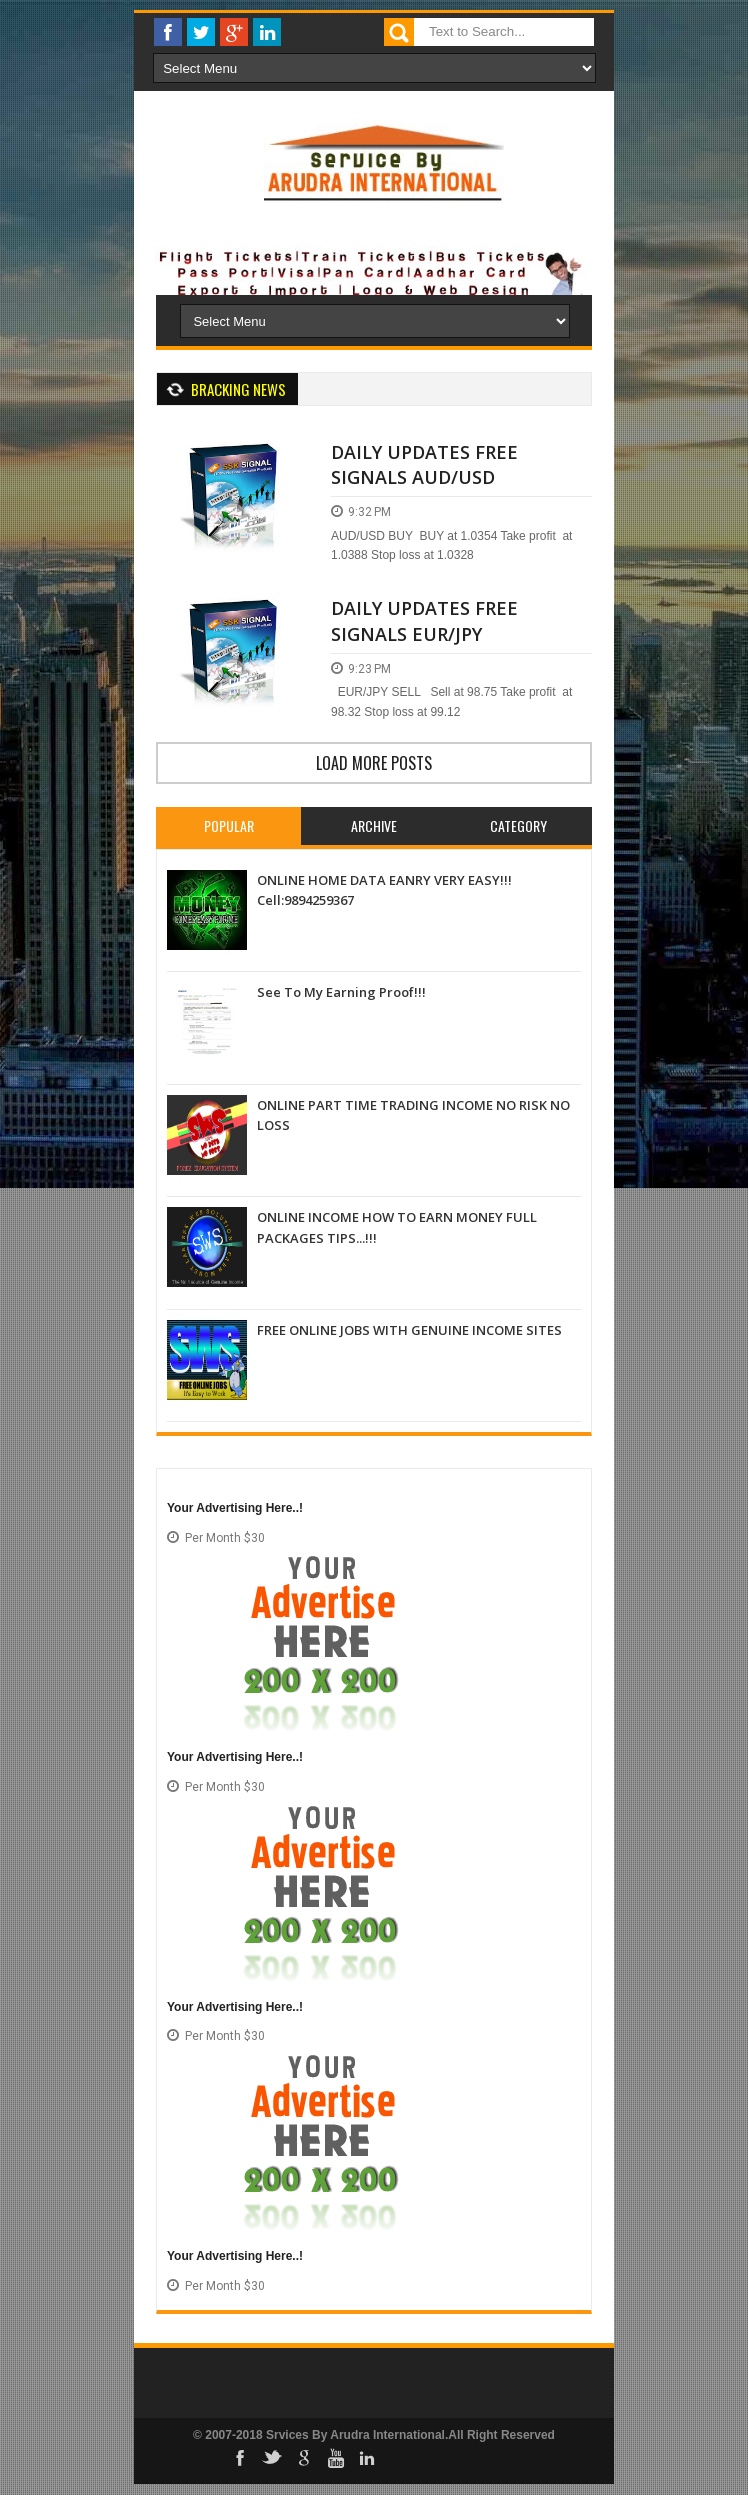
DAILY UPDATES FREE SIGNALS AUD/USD (424, 464)
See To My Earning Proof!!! (341, 992)
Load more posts (374, 763)
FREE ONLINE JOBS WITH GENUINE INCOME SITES (409, 1330)
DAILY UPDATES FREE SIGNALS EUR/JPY (424, 620)
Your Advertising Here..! (235, 1508)
